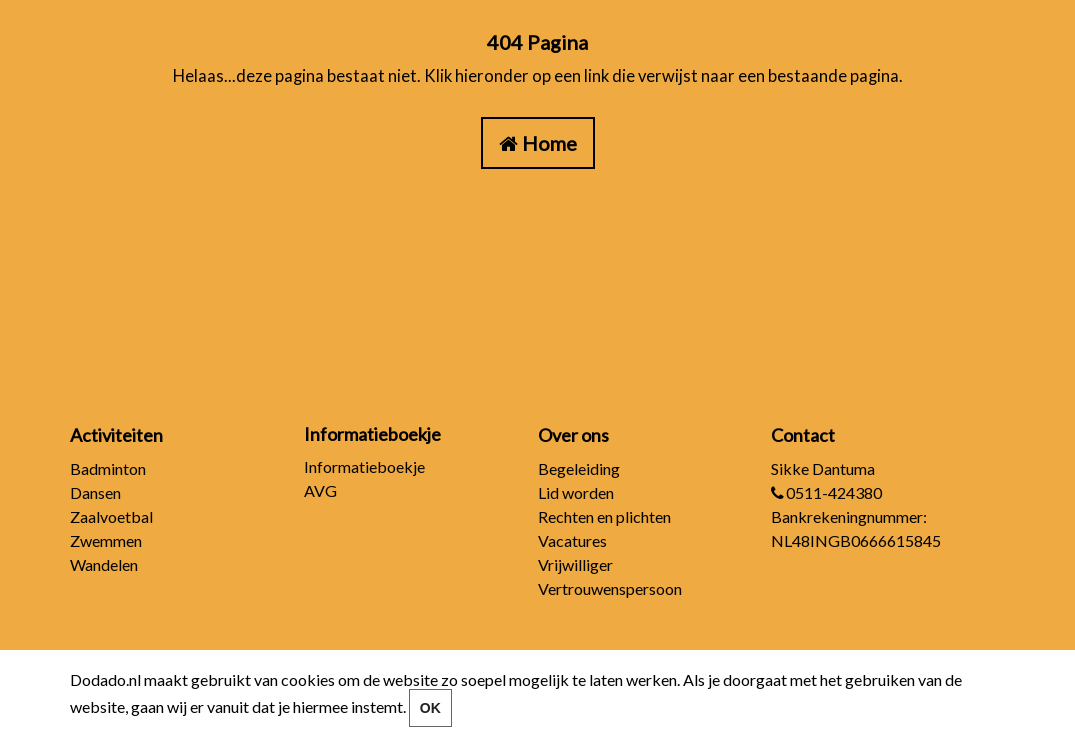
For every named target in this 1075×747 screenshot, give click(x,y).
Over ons (573, 435)
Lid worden (576, 492)
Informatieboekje (364, 466)
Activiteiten (116, 435)
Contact (803, 435)
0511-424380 (826, 492)
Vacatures (572, 540)
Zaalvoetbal (111, 516)
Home (549, 143)
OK (430, 708)
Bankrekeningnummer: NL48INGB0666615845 (856, 528)
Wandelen (104, 564)
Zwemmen (106, 540)
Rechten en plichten (604, 516)
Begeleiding (579, 468)
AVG (320, 490)
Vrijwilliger (575, 564)
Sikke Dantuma (823, 468)
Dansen (95, 492)
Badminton (108, 468)
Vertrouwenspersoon (610, 588)
